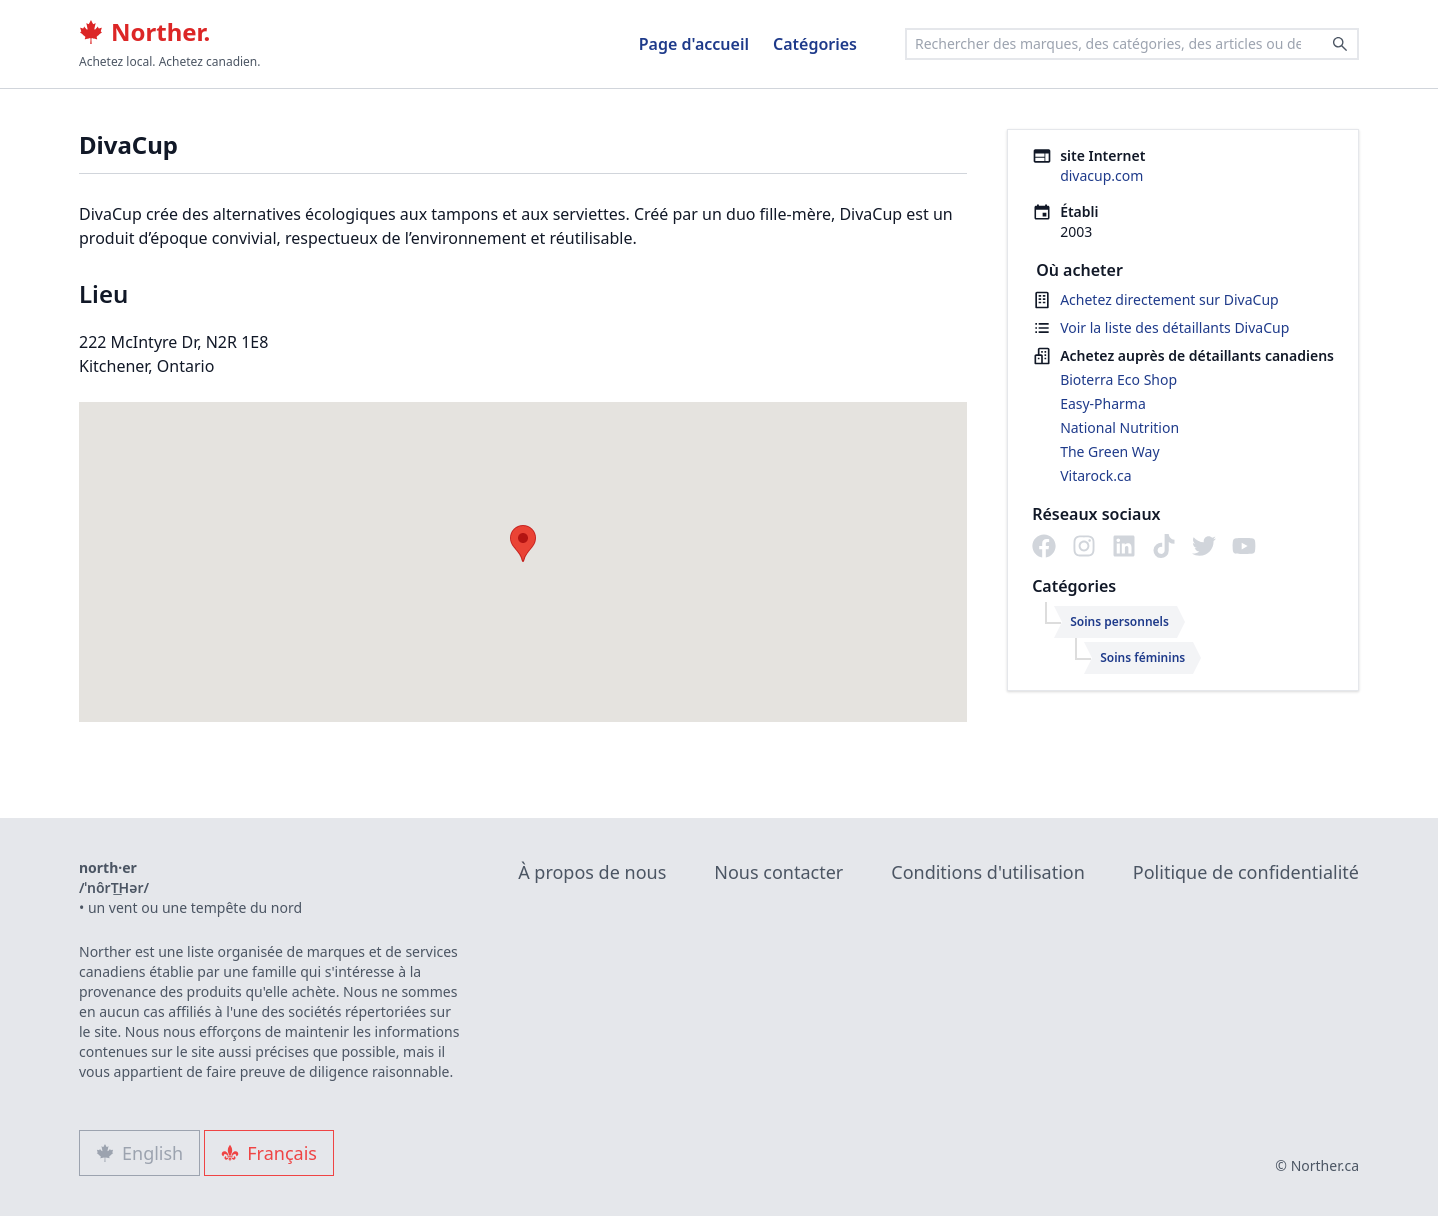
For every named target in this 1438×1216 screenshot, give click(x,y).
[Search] (1340, 44)
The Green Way (1109, 451)
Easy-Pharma (1103, 403)
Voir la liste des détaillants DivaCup (1174, 327)
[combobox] (1132, 44)
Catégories (815, 44)
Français (269, 1153)
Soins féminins (1142, 657)
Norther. (144, 32)
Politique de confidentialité (1246, 872)
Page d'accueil (694, 44)
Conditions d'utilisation (988, 872)
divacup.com (1101, 175)
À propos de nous (592, 872)
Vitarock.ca (1095, 475)
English (139, 1153)
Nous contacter (778, 872)
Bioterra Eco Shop (1118, 379)
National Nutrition (1119, 427)
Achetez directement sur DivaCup (1169, 299)
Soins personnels (1119, 621)
